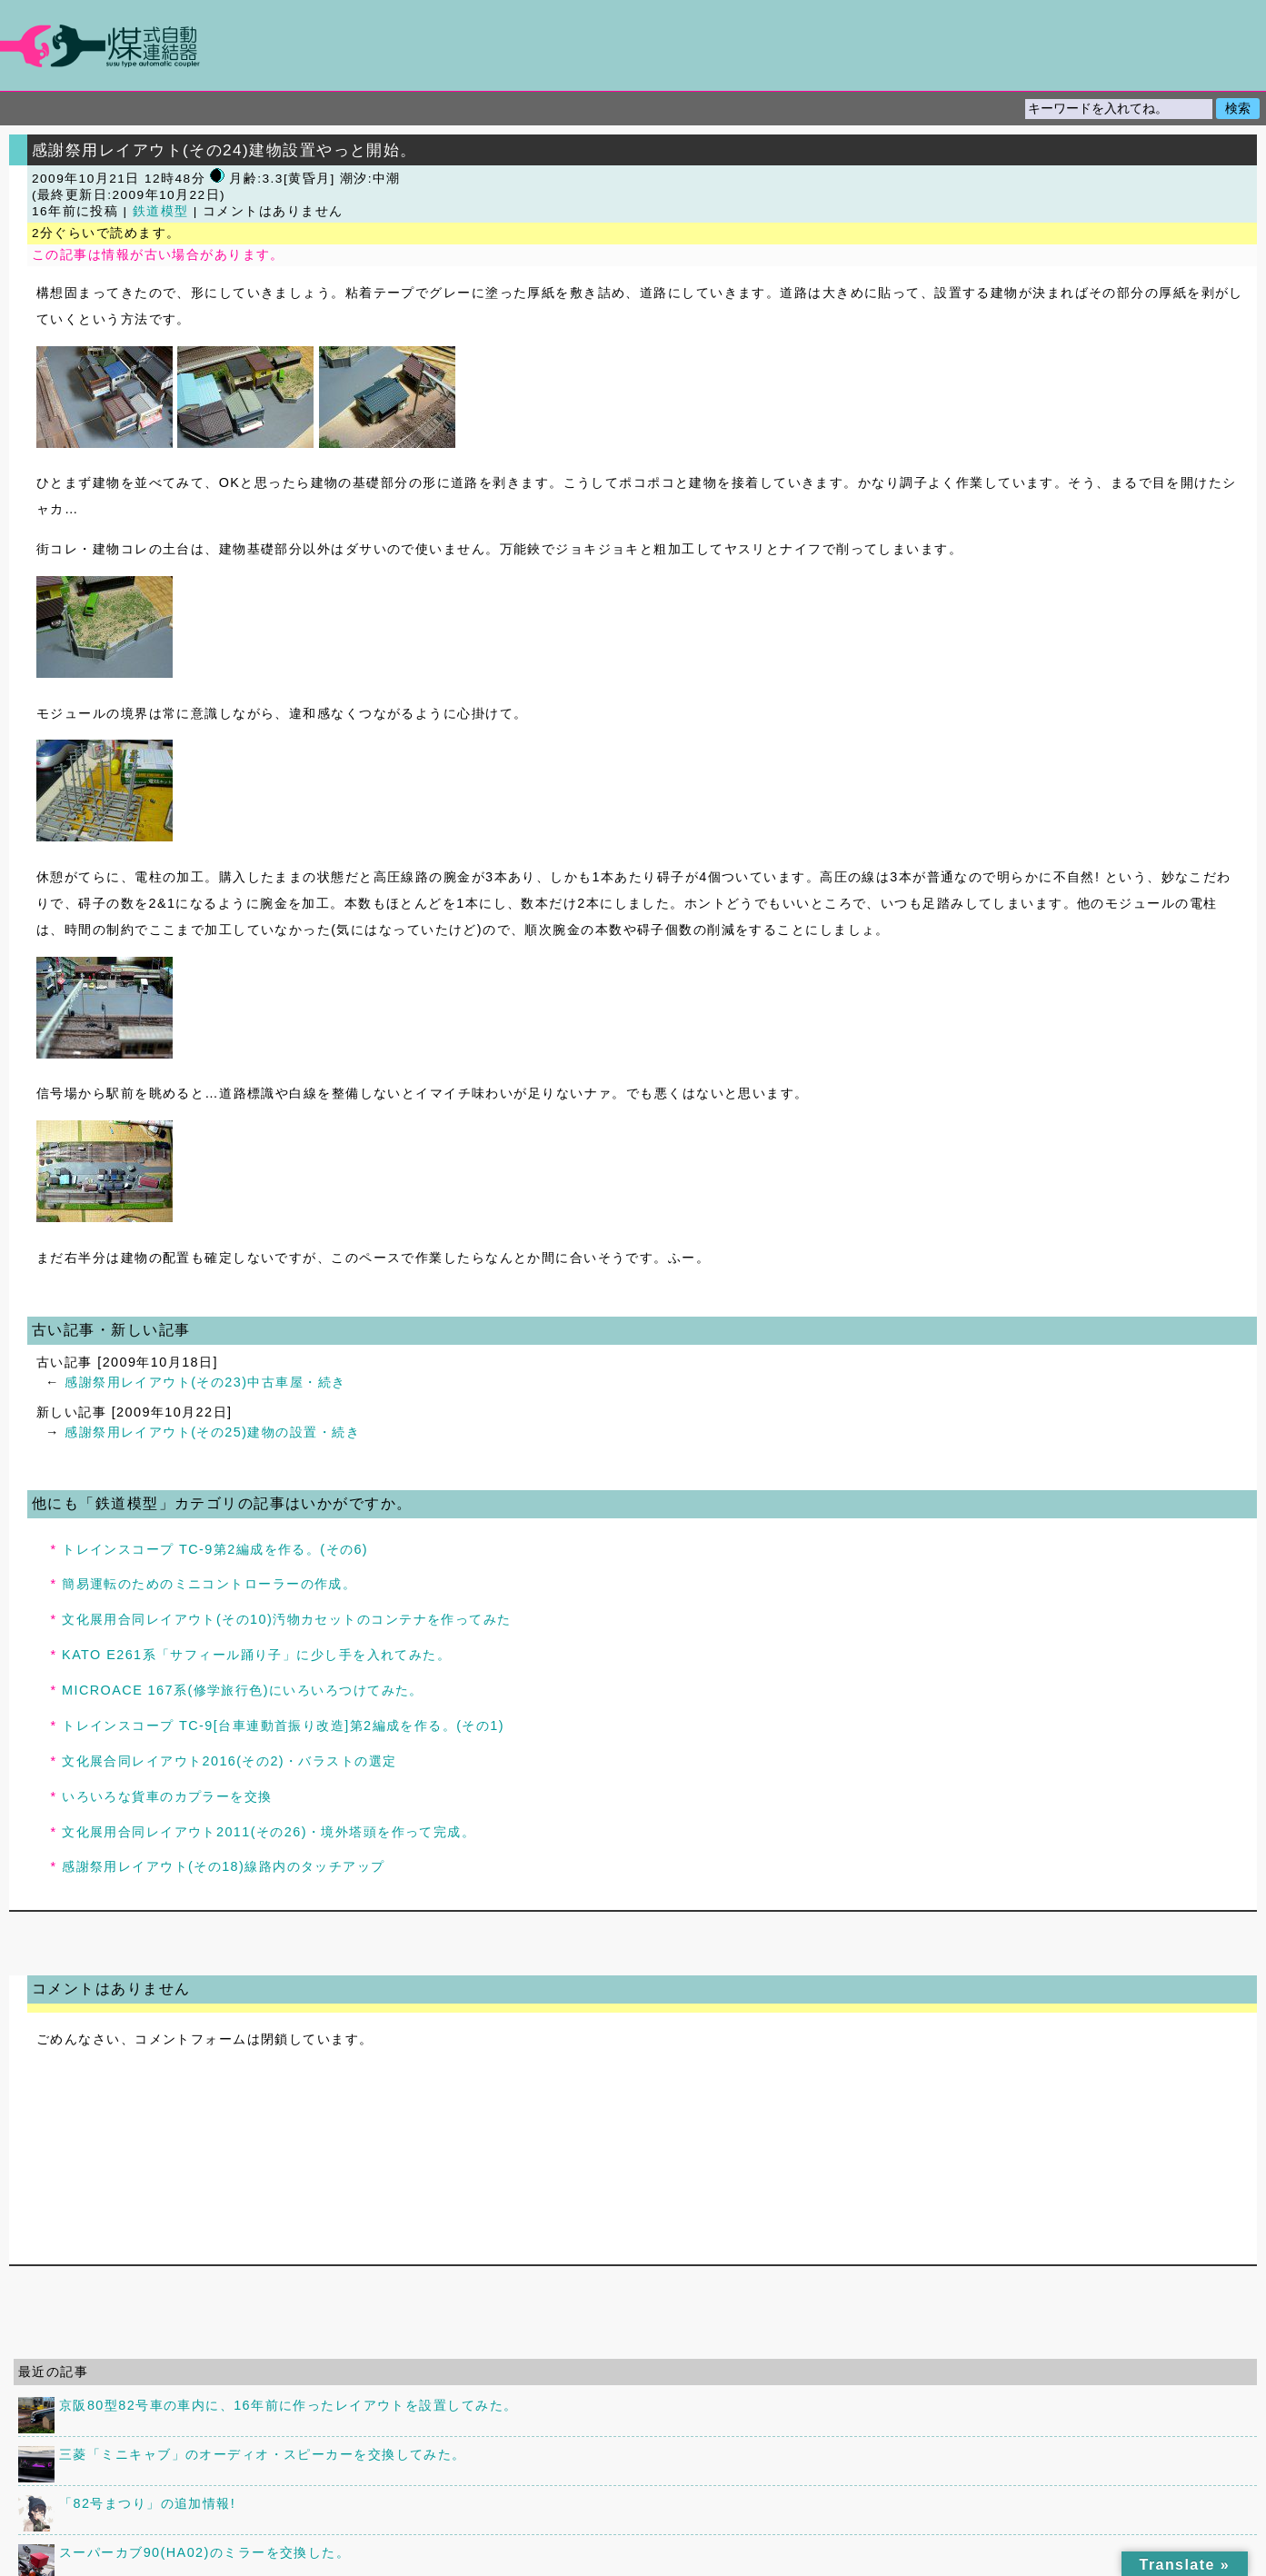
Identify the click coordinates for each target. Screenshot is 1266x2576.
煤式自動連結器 (633, 45)
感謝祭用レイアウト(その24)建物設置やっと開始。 (224, 150)
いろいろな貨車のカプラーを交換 (167, 1796)
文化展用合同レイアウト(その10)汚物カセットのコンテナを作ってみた (287, 1619)
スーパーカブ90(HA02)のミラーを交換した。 (204, 2552)
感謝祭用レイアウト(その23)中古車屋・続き (205, 1382)
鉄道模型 (161, 211)
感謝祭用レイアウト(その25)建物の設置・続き (212, 1432)
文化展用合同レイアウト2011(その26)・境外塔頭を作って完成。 (268, 1832)
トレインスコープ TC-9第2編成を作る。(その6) (215, 1549)
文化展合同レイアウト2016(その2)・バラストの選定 (229, 1761)
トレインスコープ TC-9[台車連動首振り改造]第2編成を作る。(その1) (283, 1725)
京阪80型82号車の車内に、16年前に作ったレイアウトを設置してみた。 (288, 2405)
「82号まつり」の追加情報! (147, 2503)
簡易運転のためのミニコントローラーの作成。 (209, 1583)
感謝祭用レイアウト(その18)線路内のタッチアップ (223, 1866)
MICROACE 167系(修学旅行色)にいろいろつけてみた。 (243, 1690)
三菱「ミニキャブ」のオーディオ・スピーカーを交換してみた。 (262, 2454)
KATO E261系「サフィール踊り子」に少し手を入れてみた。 (256, 1654)
